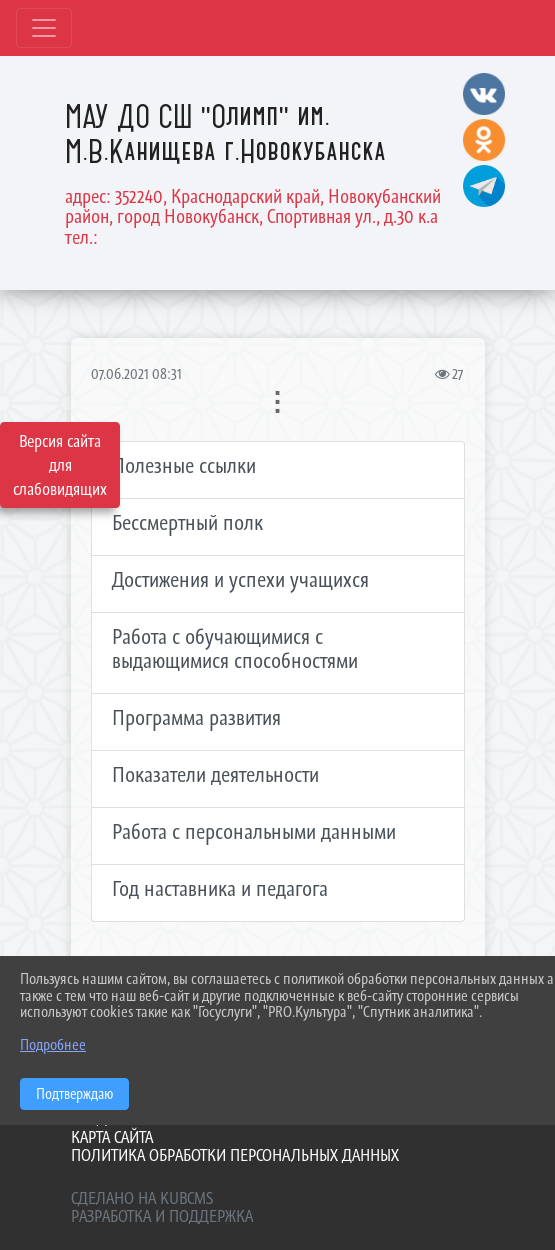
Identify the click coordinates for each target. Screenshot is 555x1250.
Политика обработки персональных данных (235, 1155)
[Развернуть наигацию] (44, 28)
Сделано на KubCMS (142, 1198)
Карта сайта (112, 1137)
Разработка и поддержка (162, 1216)
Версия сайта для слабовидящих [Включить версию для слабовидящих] (60, 465)
